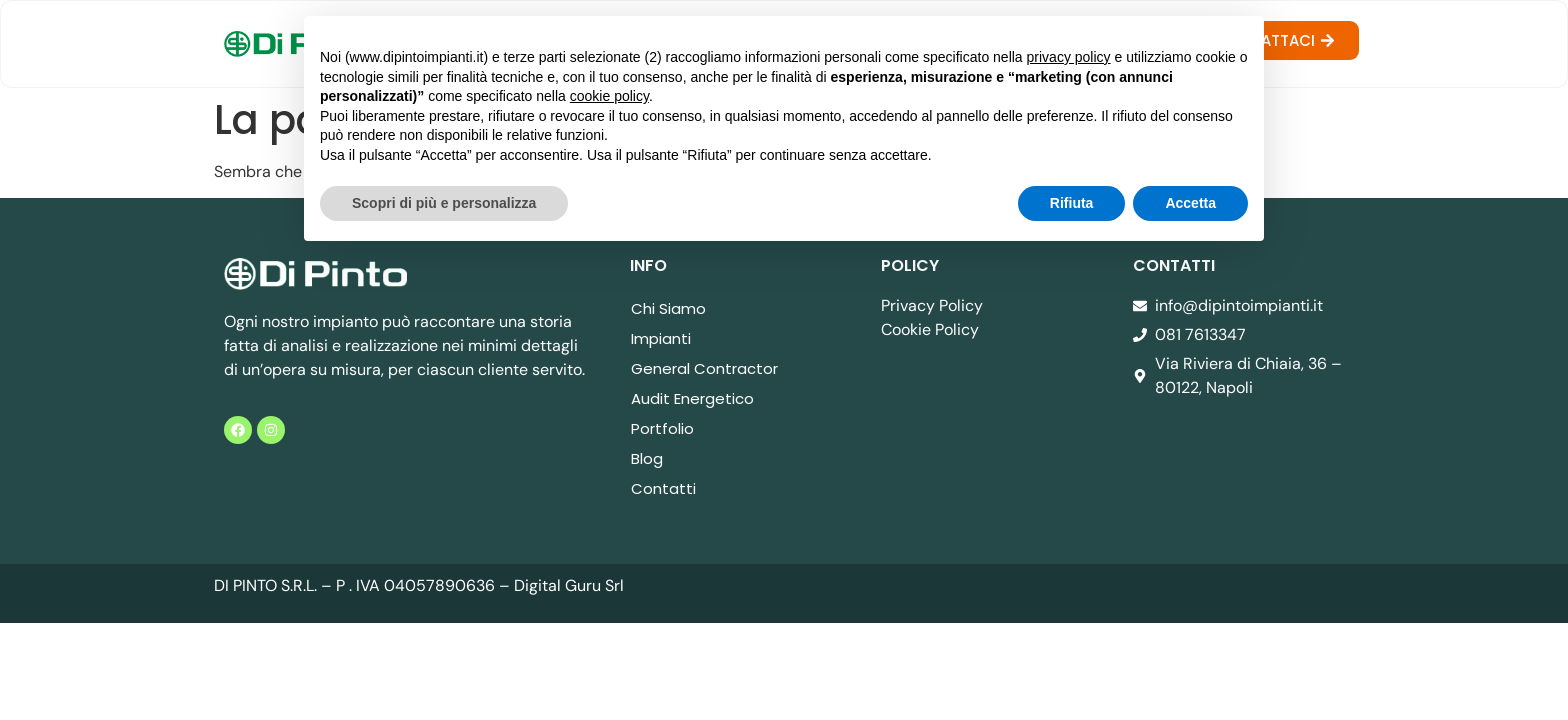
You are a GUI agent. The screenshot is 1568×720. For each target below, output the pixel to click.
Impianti (661, 338)
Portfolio (662, 428)
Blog (647, 458)
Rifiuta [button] (1072, 203)
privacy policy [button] (1069, 57)
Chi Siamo (668, 308)
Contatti (663, 488)
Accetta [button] (1190, 203)
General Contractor (704, 368)
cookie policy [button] (609, 96)
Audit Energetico (692, 398)
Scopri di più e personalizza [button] (444, 203)
